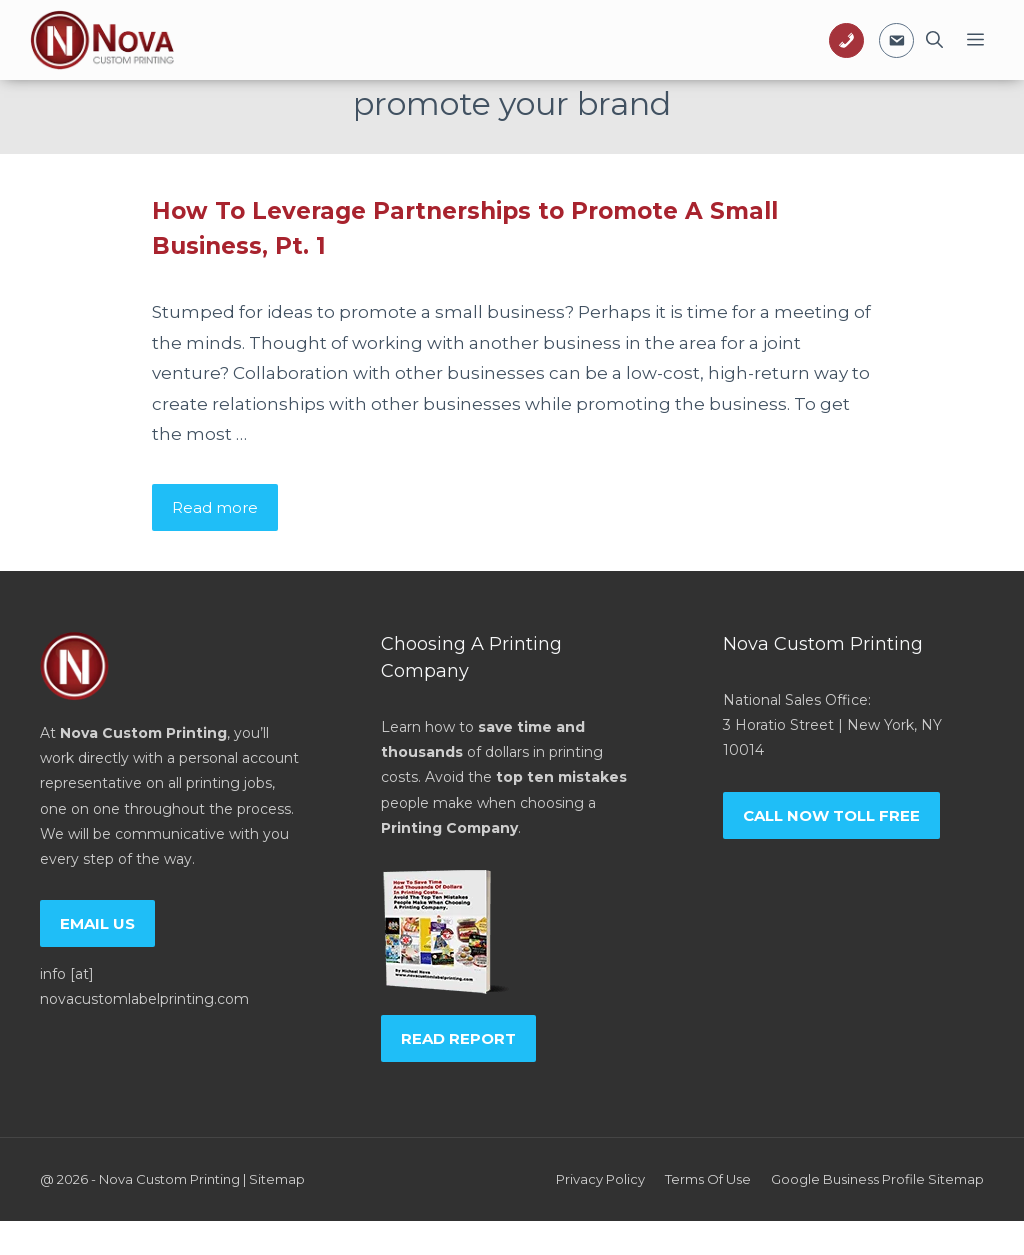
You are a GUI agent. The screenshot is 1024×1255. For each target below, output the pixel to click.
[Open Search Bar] (934, 40)
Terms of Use (708, 1179)
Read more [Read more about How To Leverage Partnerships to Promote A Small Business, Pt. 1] (215, 507)
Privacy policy (600, 1179)
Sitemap (277, 1179)
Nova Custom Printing (169, 1179)
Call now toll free (831, 815)
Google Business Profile (848, 1179)
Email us (97, 923)
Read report (458, 1038)
